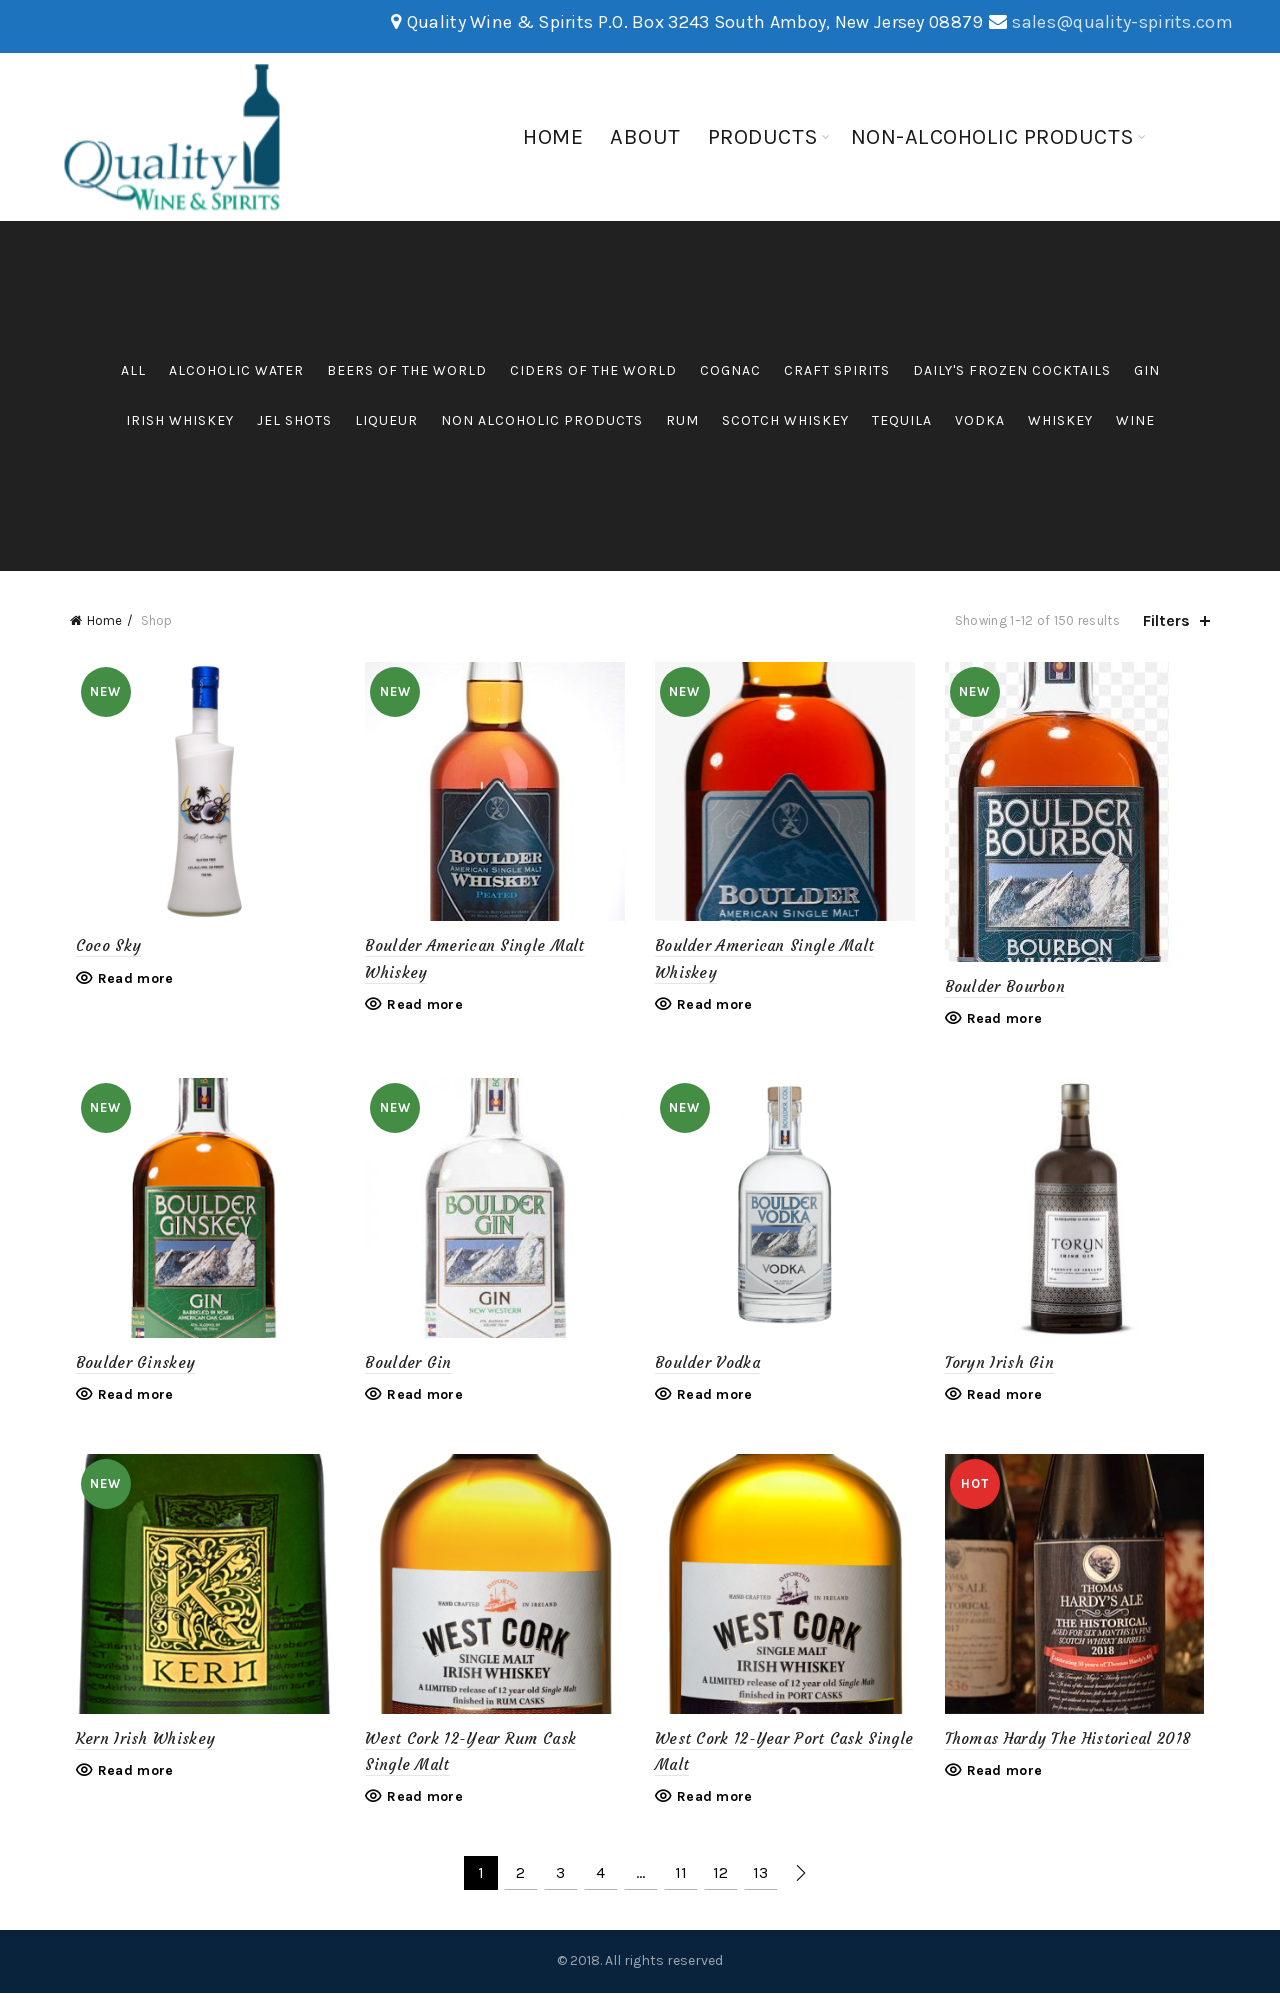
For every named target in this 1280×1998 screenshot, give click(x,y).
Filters (1166, 620)
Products (763, 137)
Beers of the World (407, 370)
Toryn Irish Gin (1003, 1364)
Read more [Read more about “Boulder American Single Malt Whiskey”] (423, 1007)
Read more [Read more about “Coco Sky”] (130, 980)
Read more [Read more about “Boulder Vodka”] (715, 1397)
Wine (1135, 420)
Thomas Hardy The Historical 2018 (1071, 1743)
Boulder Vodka (707, 1364)
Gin (1147, 370)
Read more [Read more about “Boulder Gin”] (423, 1397)
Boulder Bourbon (1008, 986)
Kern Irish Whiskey (139, 1743)
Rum (682, 420)
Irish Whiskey (180, 420)
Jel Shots (294, 420)
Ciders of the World (593, 370)
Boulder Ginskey (130, 1364)
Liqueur (386, 420)
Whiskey (1060, 420)
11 (681, 1878)
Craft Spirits (837, 370)
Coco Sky (102, 948)
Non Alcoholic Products (542, 420)
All (133, 370)
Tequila (902, 420)
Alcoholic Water (236, 370)
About (645, 137)
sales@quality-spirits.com (1122, 22)
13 (760, 1878)
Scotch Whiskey (785, 420)
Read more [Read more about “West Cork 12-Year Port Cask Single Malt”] (715, 1802)
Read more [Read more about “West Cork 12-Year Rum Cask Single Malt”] (423, 1802)
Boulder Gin (406, 1364)
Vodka (980, 420)
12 (720, 1878)
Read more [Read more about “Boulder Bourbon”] (1008, 1018)
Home (553, 137)
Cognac (730, 370)
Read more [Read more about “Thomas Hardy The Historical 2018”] (1008, 1776)
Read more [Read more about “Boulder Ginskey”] (130, 1397)
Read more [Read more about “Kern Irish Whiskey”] (130, 1776)
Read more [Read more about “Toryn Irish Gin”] (1008, 1397)
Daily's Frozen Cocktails (1012, 370)
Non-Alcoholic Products (993, 137)
